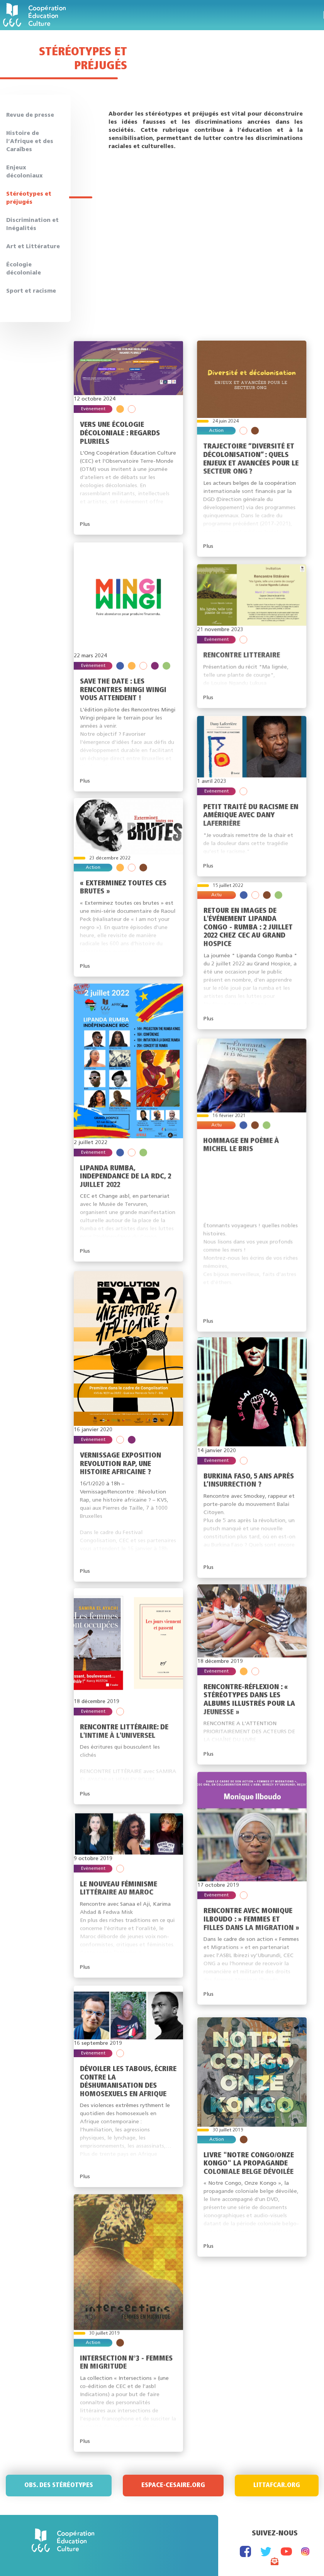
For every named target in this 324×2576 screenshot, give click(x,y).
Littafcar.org (276, 2485)
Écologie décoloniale (23, 269)
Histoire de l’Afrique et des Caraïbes (29, 142)
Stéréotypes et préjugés (28, 198)
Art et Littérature (33, 247)
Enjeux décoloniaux (24, 172)
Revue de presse (30, 115)
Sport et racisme (31, 291)
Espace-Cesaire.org (173, 2485)
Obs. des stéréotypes (58, 2485)
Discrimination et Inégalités (32, 225)
